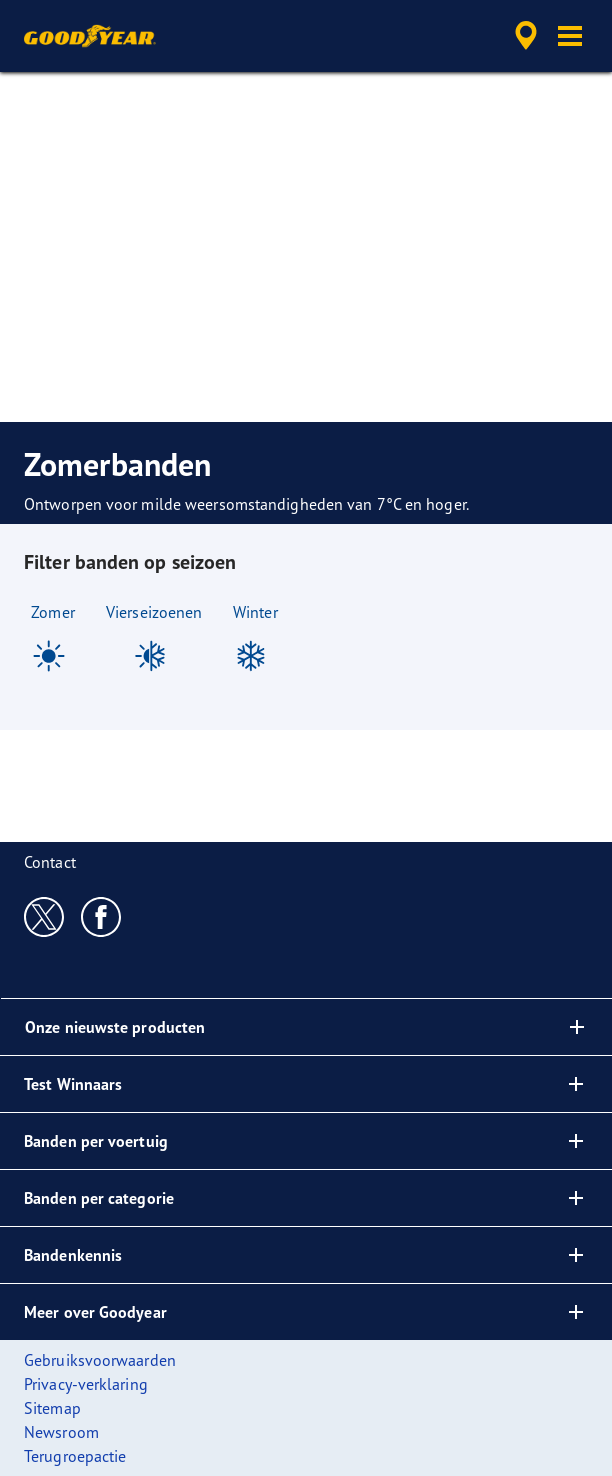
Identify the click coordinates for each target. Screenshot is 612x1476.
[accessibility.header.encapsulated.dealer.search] (526, 36)
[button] (570, 36)
